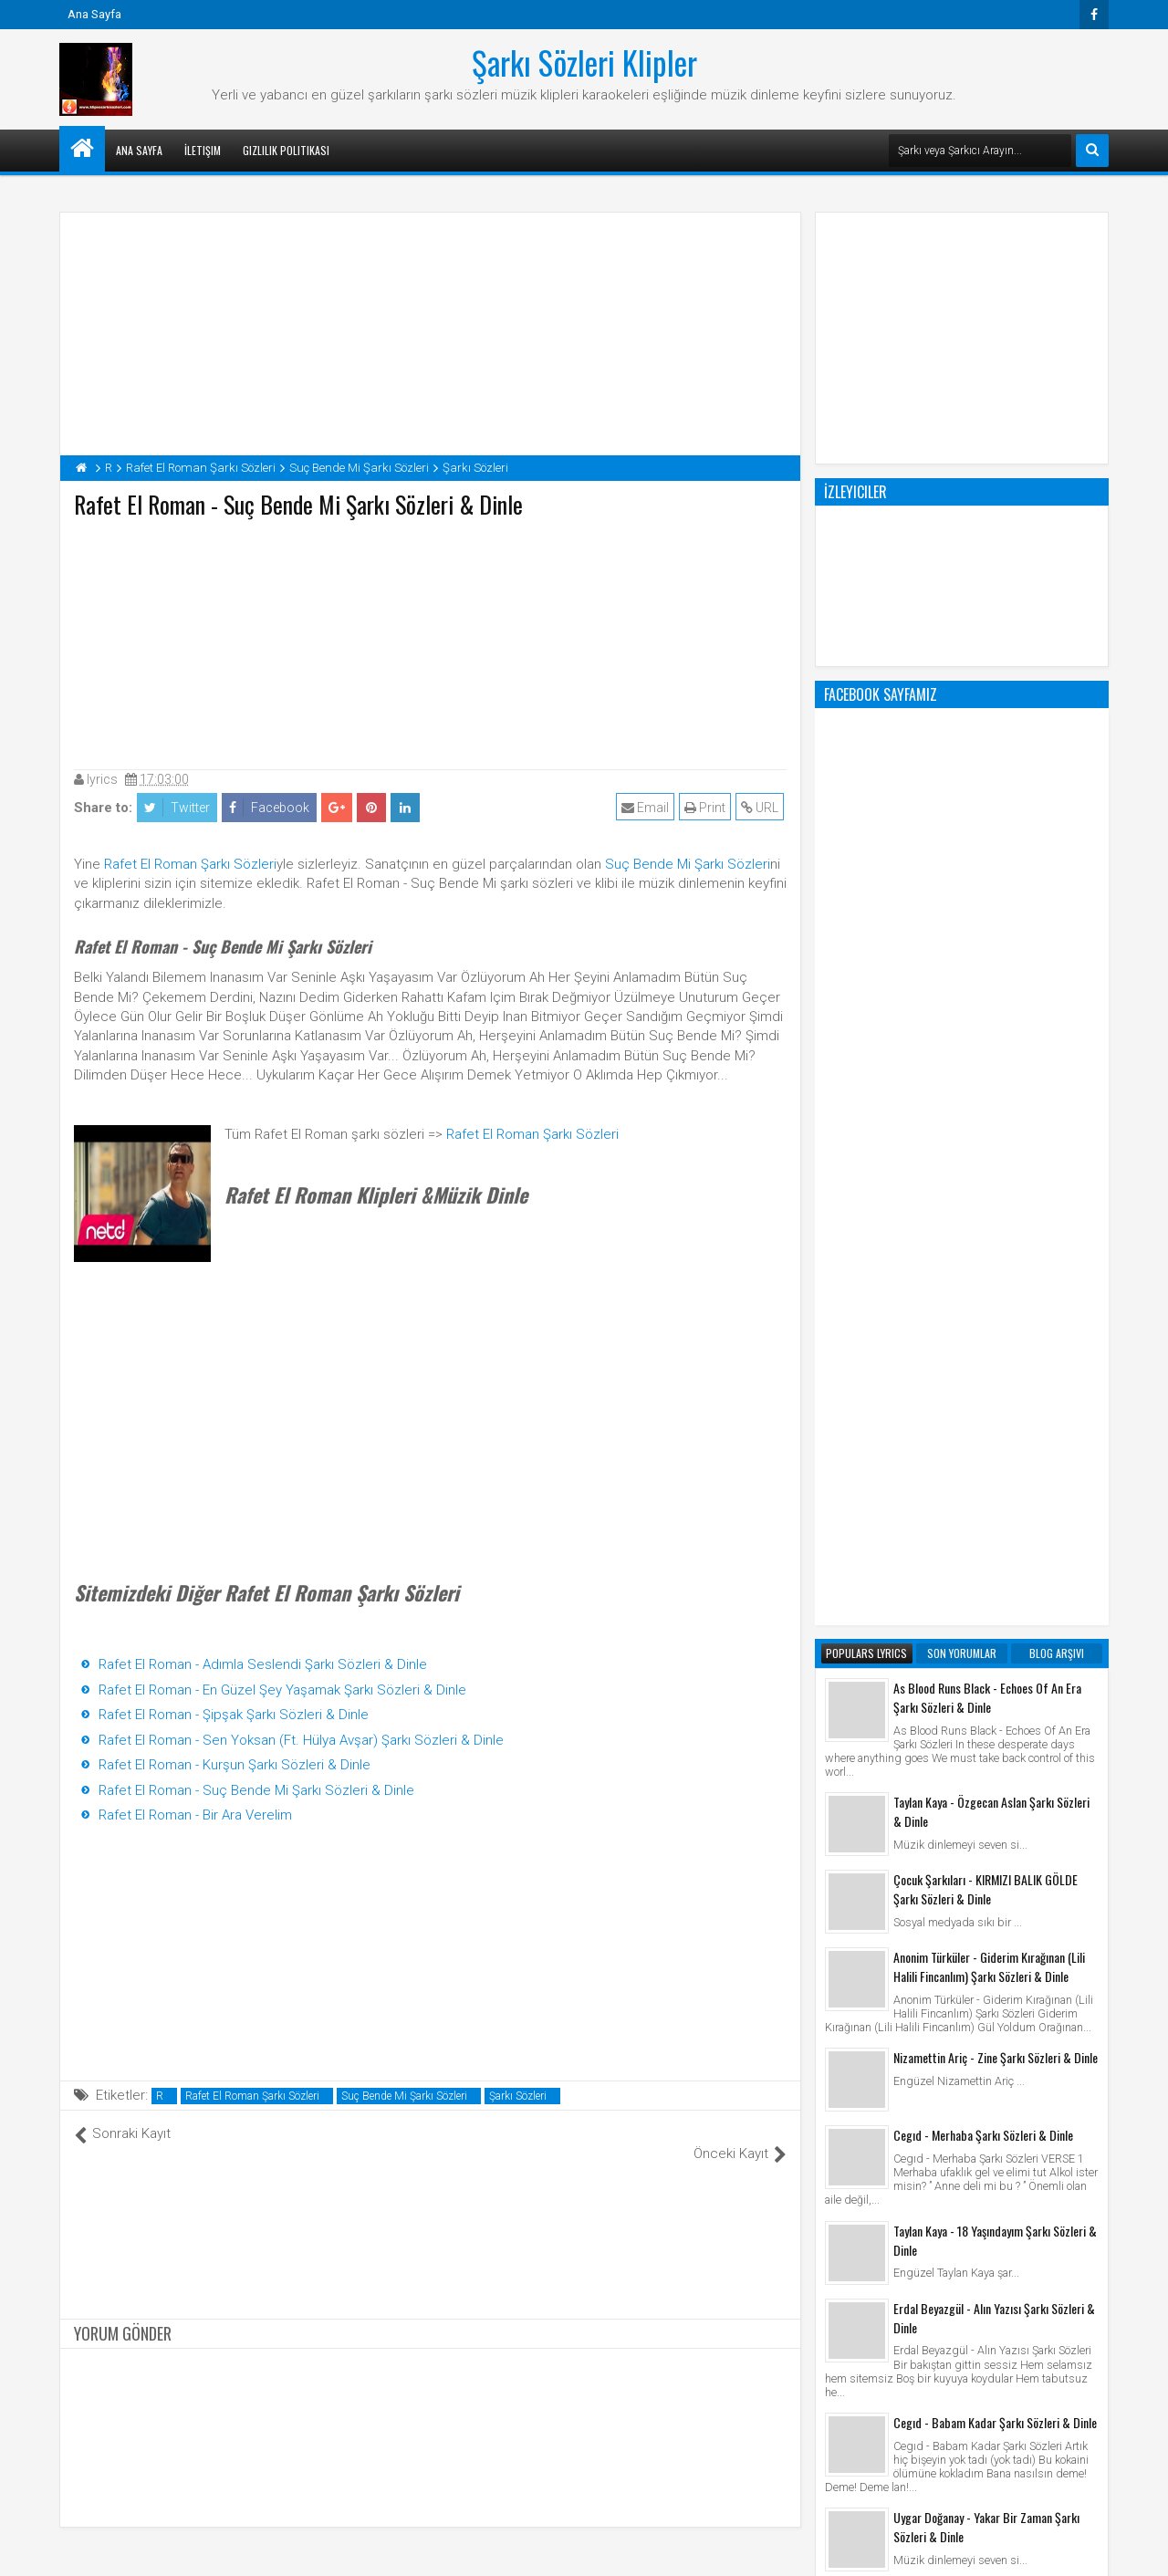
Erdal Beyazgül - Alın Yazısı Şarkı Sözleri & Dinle (994, 1583)
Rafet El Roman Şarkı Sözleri (190, 864)
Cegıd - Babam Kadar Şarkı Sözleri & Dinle (995, 1687)
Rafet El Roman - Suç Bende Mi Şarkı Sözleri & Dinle (256, 1790)
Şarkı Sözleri (518, 2096)
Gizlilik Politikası (286, 150)
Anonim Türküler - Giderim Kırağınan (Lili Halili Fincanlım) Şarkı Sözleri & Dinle (989, 1232)
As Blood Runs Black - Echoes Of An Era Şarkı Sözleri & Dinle (987, 963)
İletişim (202, 150)
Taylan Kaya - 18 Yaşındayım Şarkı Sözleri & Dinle (995, 1505)
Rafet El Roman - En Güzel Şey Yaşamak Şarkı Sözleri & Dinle (282, 1690)
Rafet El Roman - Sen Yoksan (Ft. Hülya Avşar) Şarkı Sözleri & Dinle (301, 1740)
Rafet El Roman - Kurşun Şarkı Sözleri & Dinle (234, 1765)
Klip (839, 2235)
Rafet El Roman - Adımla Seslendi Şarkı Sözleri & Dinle (263, 1664)
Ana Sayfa (94, 14)
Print (707, 807)
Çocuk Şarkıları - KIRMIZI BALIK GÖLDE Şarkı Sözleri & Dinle (985, 1154)
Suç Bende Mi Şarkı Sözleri (687, 864)
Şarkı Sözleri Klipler (584, 62)
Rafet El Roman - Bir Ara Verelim (195, 1815)
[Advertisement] (431, 640)
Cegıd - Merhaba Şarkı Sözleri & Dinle (983, 1400)
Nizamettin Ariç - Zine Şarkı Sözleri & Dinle (995, 1322)
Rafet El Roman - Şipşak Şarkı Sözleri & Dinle (234, 1714)
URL (762, 807)
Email (648, 807)
